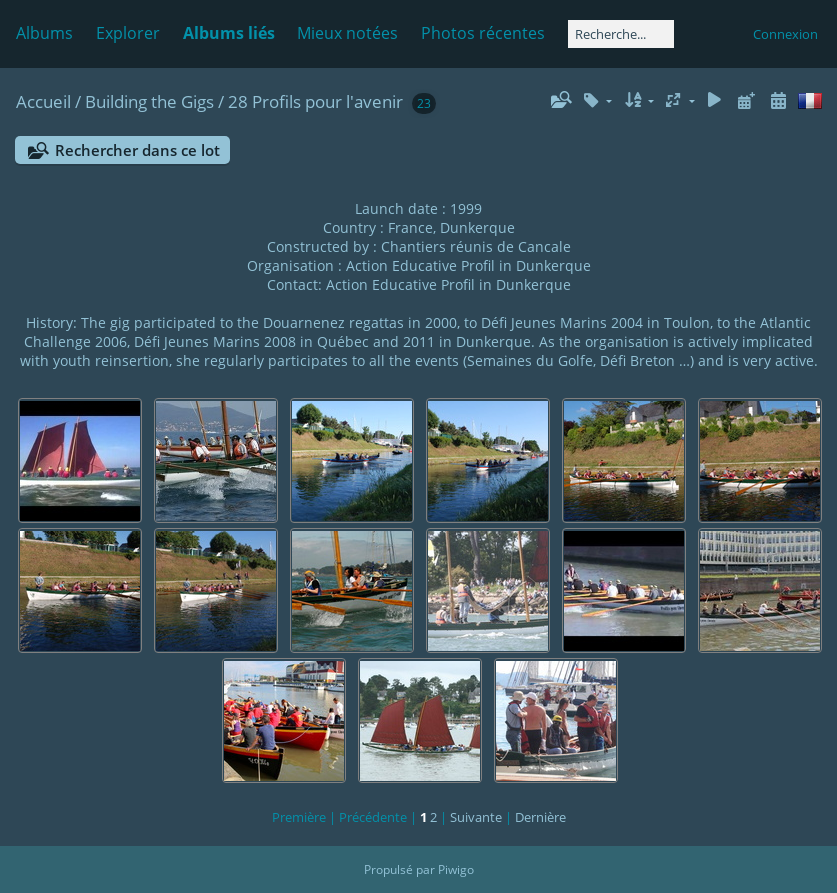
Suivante (476, 817)
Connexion (785, 34)
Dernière (540, 817)
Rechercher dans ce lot (137, 150)
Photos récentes (483, 33)
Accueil (43, 101)
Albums (44, 33)
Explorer (128, 33)
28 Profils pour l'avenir (315, 101)
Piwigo (456, 869)
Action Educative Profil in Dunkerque (468, 265)
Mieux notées (347, 33)
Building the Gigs (149, 101)
